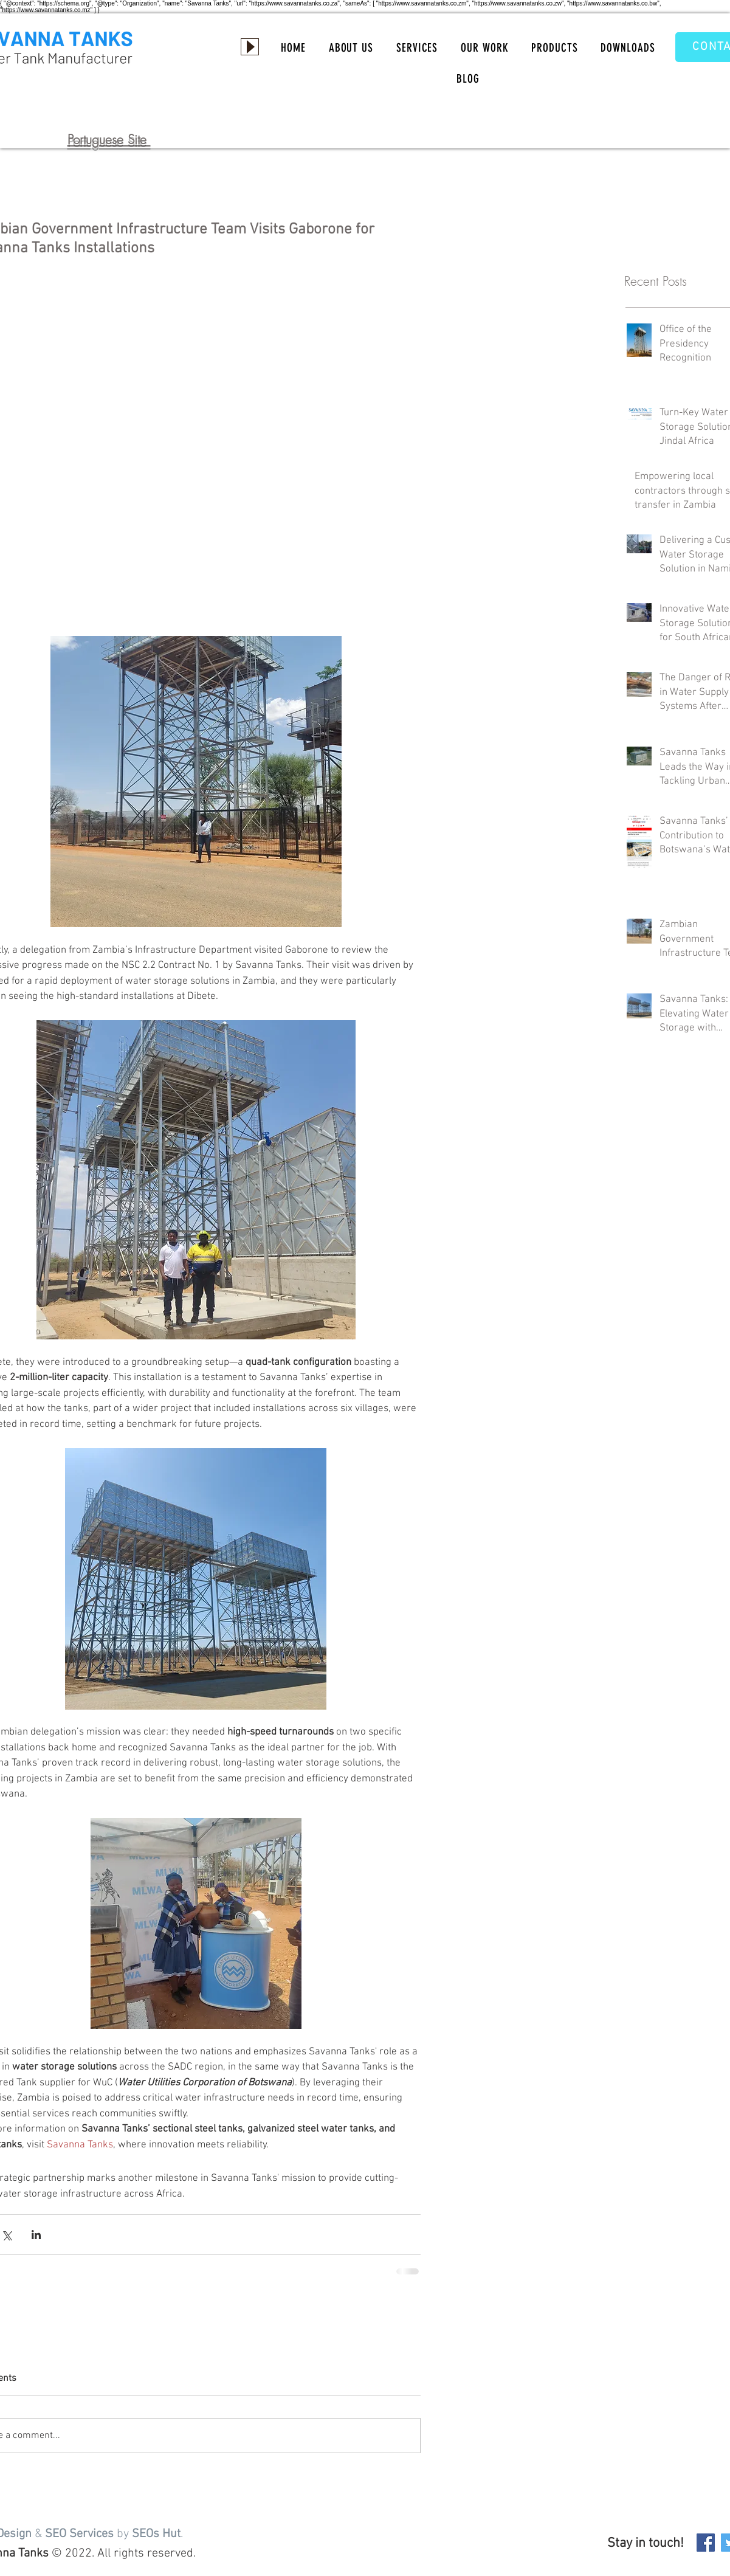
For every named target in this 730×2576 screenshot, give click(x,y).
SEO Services (79, 2534)
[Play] (249, 47)
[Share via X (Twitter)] (6, 2234)
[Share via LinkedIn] (36, 2234)
